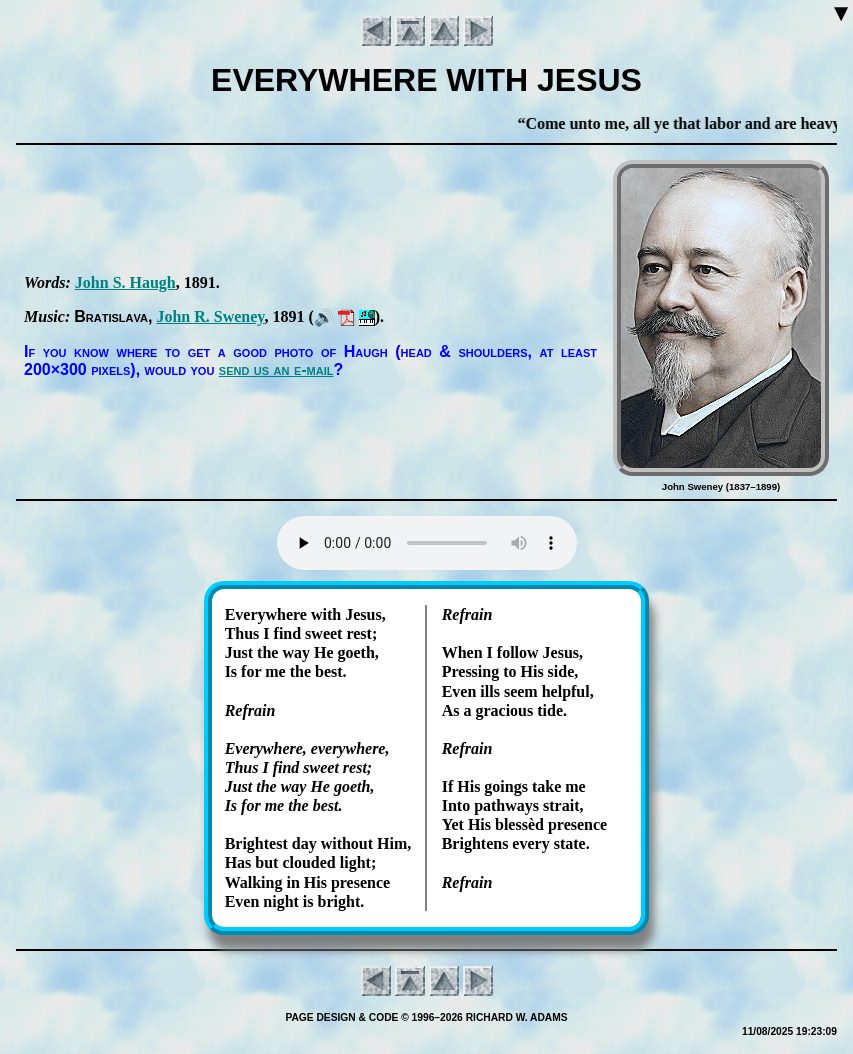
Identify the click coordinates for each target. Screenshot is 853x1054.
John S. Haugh (125, 282)
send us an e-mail (276, 369)
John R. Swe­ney (210, 316)
